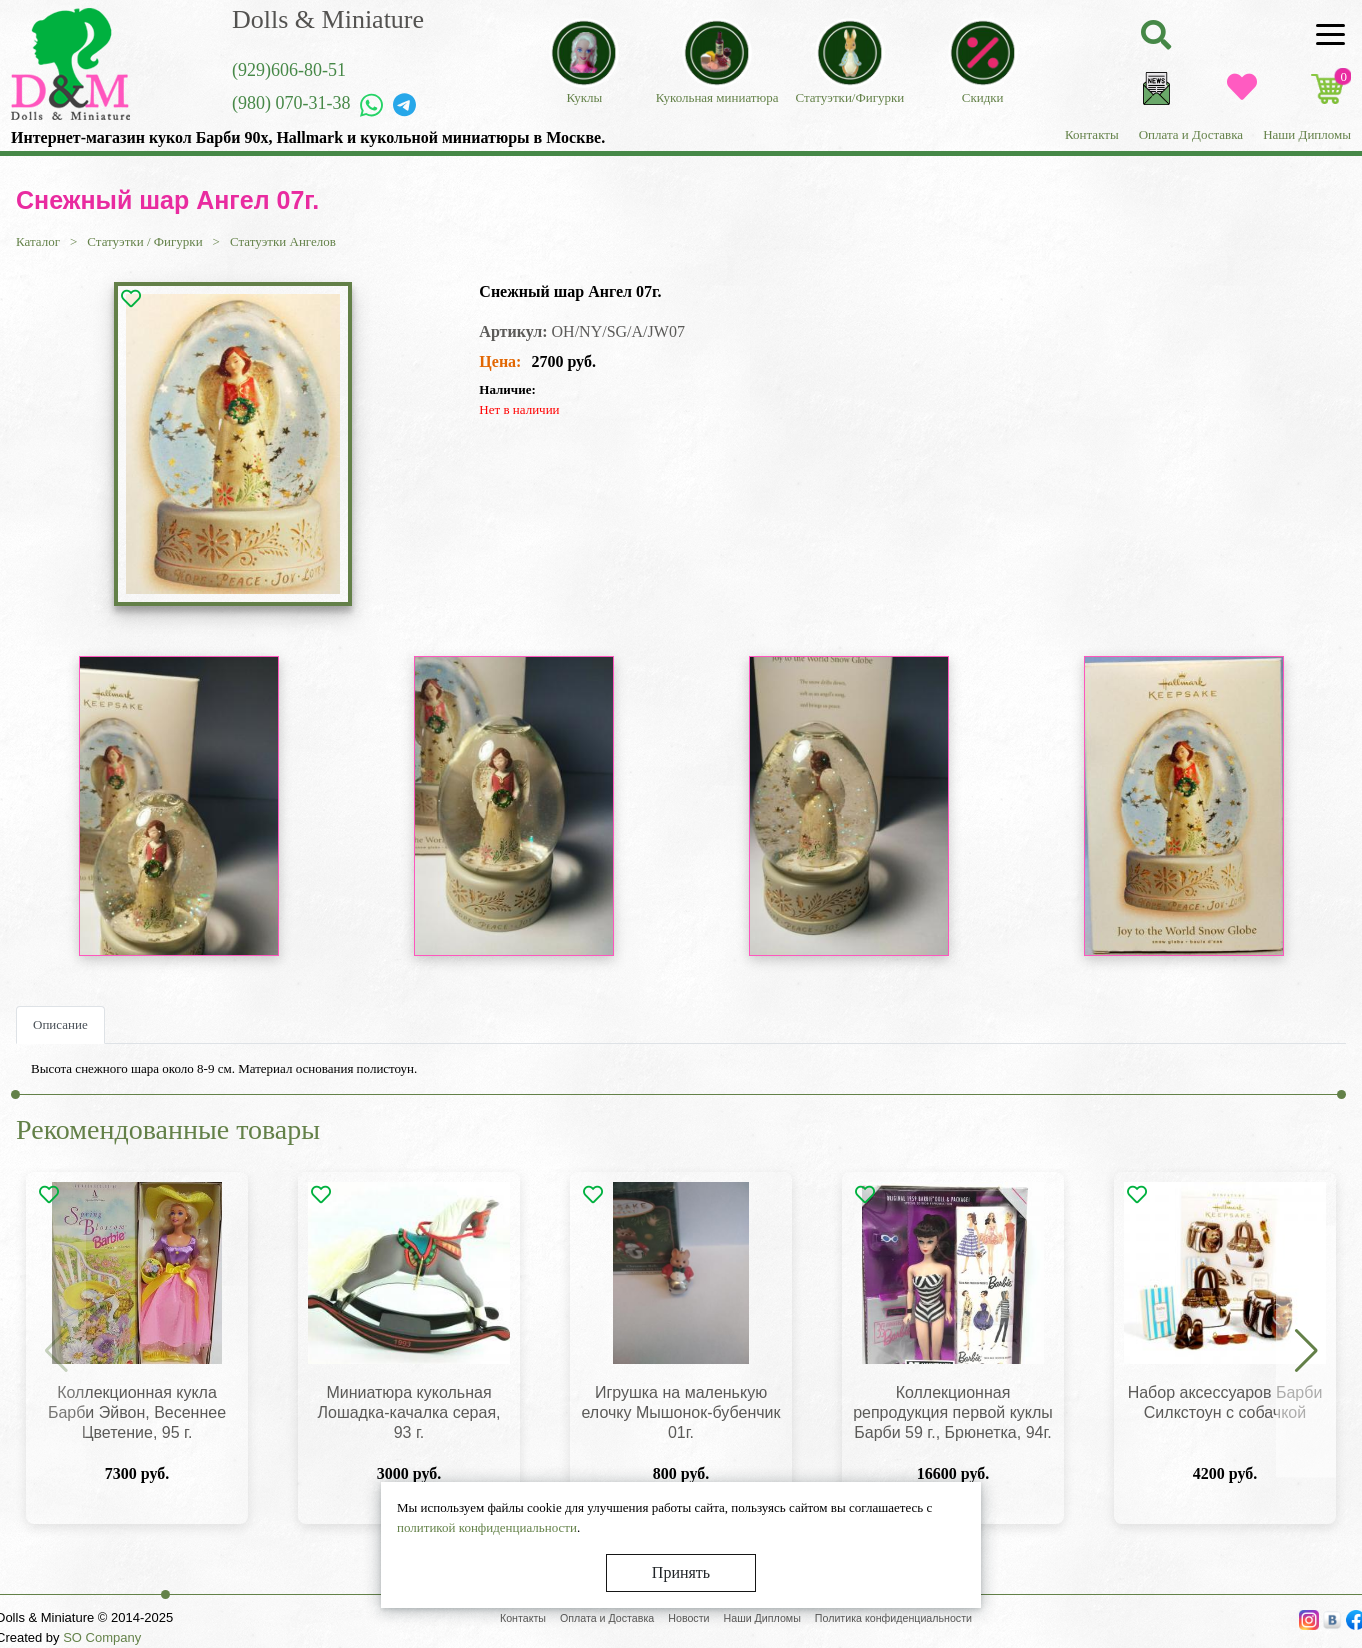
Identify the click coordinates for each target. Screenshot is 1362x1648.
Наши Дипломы (1307, 134)
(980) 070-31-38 (291, 103)
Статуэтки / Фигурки (144, 241)
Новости (688, 1618)
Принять (681, 1572)
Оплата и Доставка (1191, 134)
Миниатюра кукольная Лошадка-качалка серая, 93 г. (408, 1412)
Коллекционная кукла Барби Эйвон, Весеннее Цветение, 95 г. (137, 1412)
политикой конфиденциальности (487, 1527)
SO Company (102, 1637)
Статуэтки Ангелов (283, 241)
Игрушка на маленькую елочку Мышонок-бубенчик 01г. (681, 1412)
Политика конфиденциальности (893, 1618)
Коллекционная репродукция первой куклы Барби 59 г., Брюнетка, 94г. (953, 1412)
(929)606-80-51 (289, 70)
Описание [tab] (60, 1024)
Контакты (1092, 134)
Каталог (38, 241)
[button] (1306, 1352)
